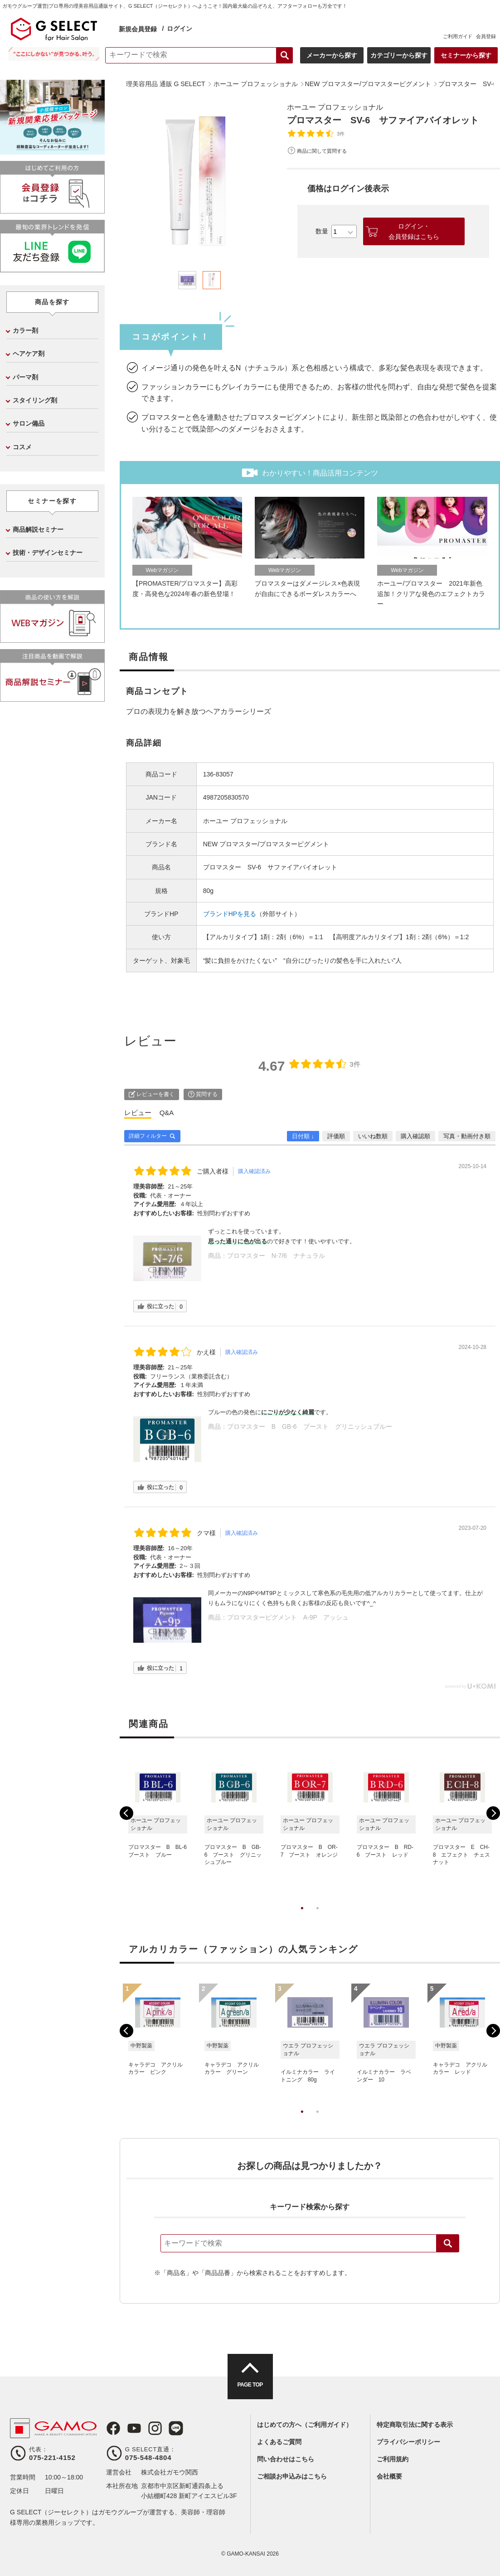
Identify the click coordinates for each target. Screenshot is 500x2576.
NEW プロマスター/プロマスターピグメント (266, 844)
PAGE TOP (249, 2385)
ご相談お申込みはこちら (292, 2476)
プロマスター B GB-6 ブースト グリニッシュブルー (309, 1426)
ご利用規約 (392, 2459)
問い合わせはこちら (285, 2459)
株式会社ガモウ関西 (169, 2472)
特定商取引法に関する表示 (415, 2424)
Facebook (113, 2428)
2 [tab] (317, 1917)
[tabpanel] (200, 182)
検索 (448, 2243)
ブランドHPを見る (229, 913)
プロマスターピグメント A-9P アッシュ (288, 1617)
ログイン (180, 28)
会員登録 (485, 36)
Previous (126, 1813)
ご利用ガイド (456, 36)
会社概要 (389, 2476)
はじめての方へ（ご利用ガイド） (304, 2424)
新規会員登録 (139, 29)
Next (493, 1813)
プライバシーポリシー (408, 2441)
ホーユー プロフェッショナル (335, 107)
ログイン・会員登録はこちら (413, 231)
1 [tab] (301, 1917)
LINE (176, 2428)
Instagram (155, 2428)
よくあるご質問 (279, 2441)
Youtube (134, 2428)
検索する (284, 55)
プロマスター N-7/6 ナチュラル (276, 1255)
